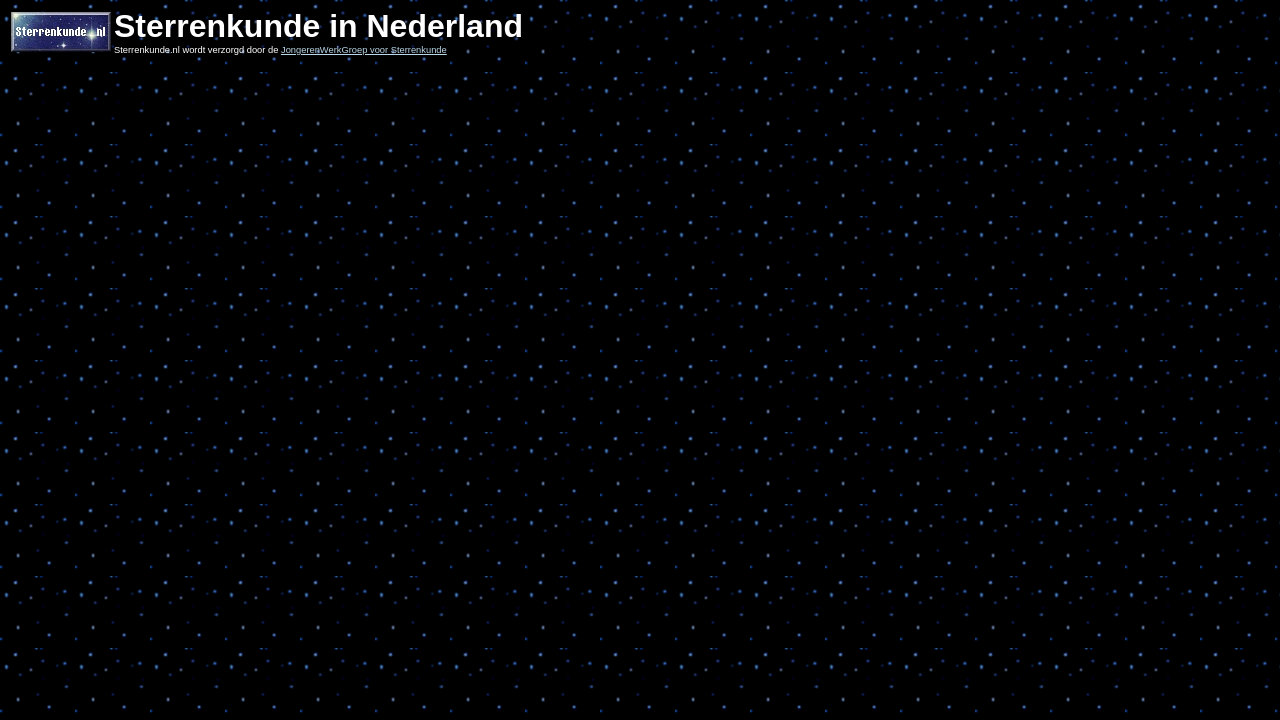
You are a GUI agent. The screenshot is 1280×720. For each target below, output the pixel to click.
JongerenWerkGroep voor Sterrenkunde (364, 50)
